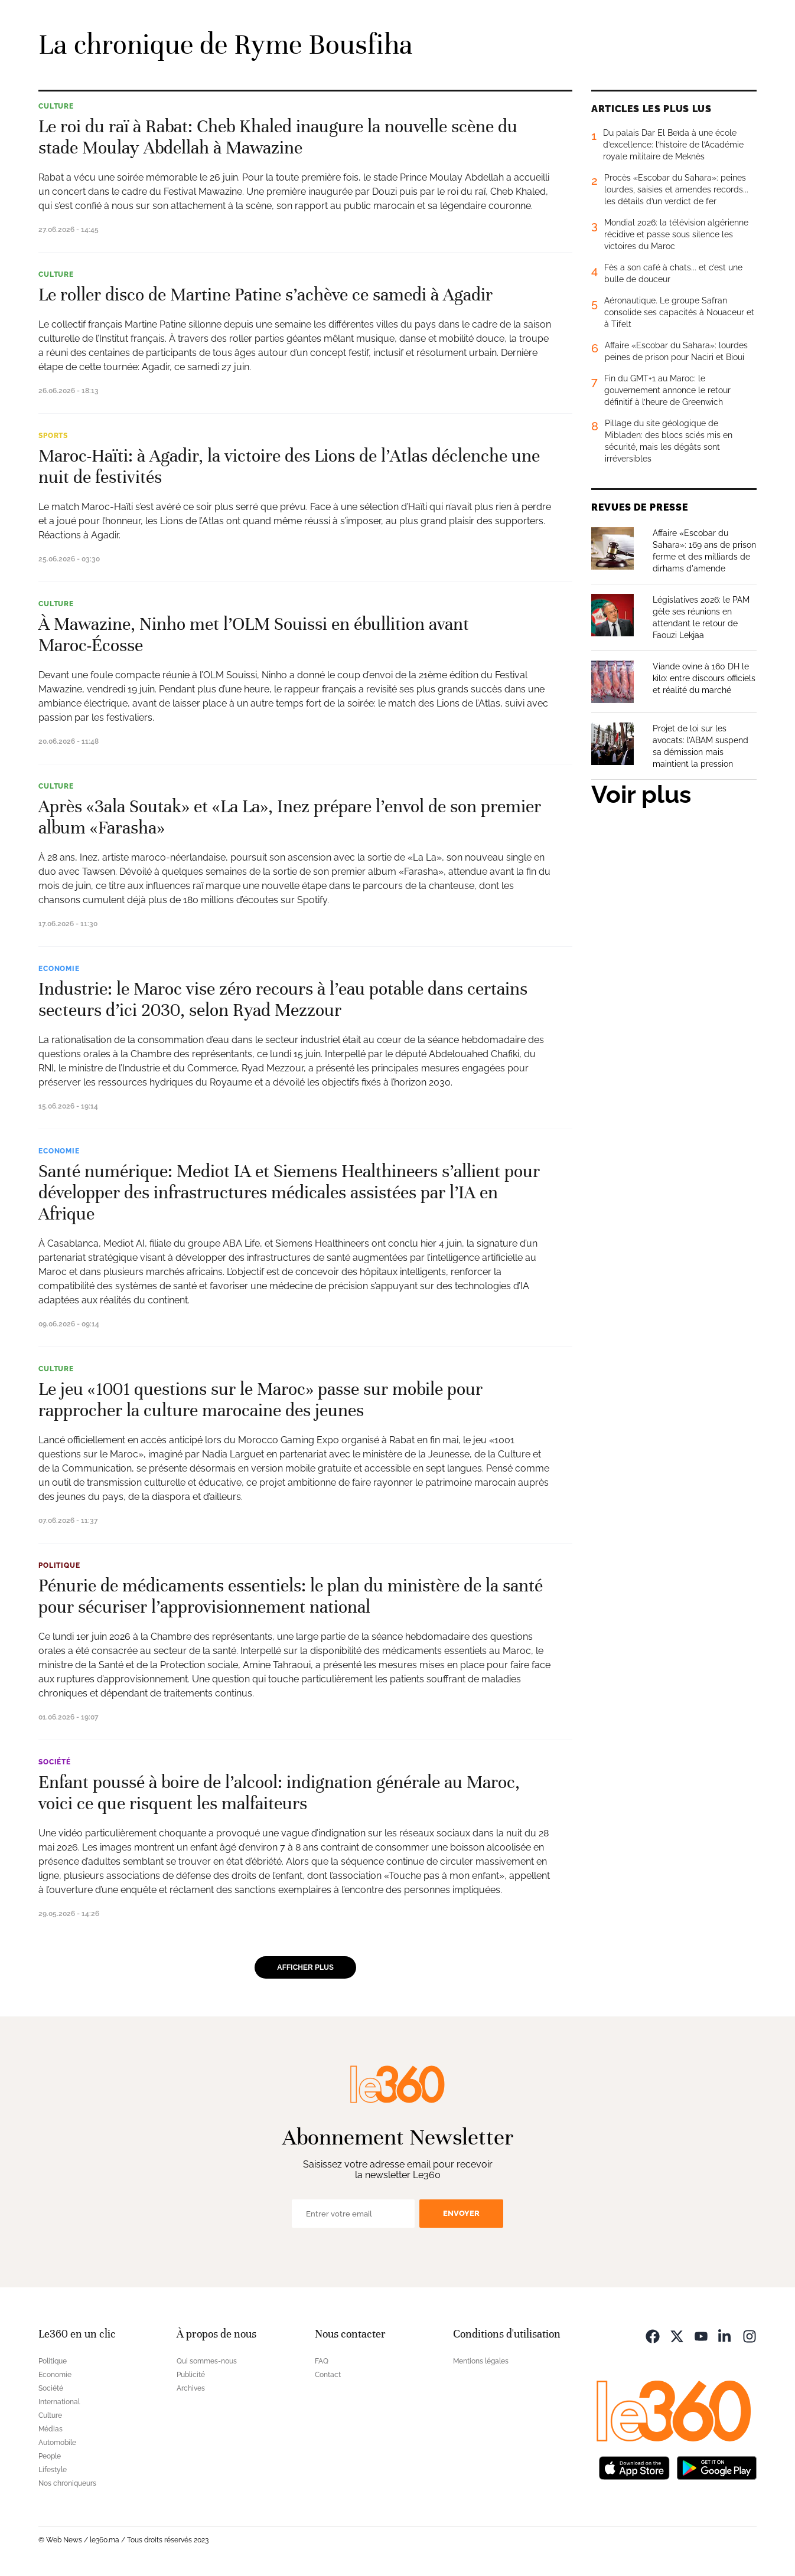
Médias (50, 2429)
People (49, 2456)
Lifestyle (52, 2470)
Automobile (57, 2442)
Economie (59, 969)
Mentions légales (481, 2361)
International (59, 2402)
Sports (53, 435)
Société (54, 1762)
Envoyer (461, 2213)
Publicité (191, 2375)
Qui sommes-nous (207, 2361)
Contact (328, 2375)
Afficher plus (305, 1967)
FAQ (321, 2361)
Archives (191, 2388)
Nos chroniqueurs (67, 2483)
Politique (59, 1565)
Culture (56, 106)
